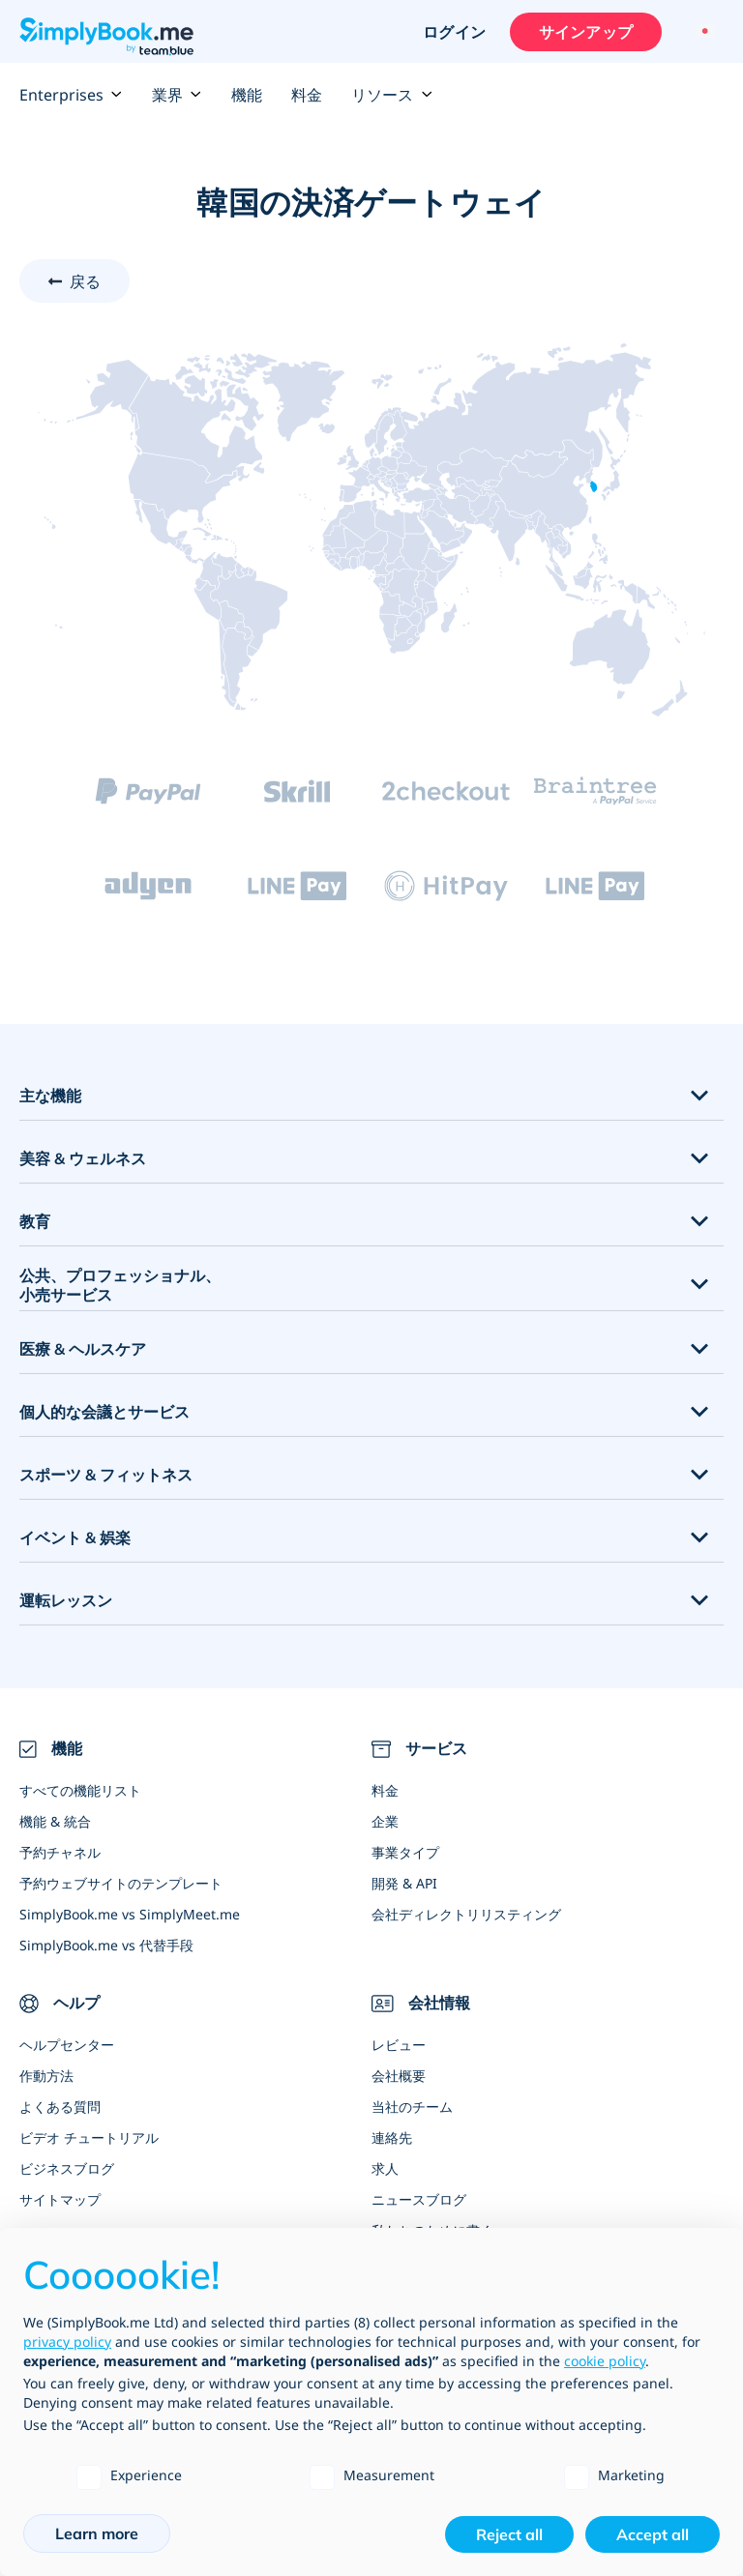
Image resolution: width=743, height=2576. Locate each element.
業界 (177, 94)
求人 (385, 2168)
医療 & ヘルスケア (82, 1349)
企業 (385, 1821)
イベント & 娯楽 (75, 1537)
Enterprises (71, 94)
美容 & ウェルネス (82, 1158)
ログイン (453, 32)
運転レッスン (65, 1600)
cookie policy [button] (604, 2361)
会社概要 (399, 2075)
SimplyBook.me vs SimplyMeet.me (129, 1914)
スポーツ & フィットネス (106, 1474)
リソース (391, 94)
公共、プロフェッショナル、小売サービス (120, 1285)
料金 (306, 94)
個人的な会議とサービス (104, 1411)
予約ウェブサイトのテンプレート (121, 1883)
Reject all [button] (509, 2534)
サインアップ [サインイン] (585, 32)
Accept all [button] (652, 2534)
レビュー (399, 2044)
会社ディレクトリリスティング (466, 1914)
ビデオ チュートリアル (89, 2137)
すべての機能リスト (80, 1790)
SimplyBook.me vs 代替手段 (106, 1945)
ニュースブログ (419, 2199)
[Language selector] (702, 32)
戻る (85, 281)
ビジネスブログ (66, 2168)
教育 (34, 1221)
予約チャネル (60, 1852)
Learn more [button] (96, 2533)
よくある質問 (60, 2106)
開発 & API (404, 1883)
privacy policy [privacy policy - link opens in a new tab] (67, 2341)
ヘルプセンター (66, 2044)
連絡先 (392, 2137)
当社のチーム (412, 2106)
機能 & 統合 (55, 1821)
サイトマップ (60, 2199)
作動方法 (46, 2075)
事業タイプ (405, 1852)
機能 (246, 94)
